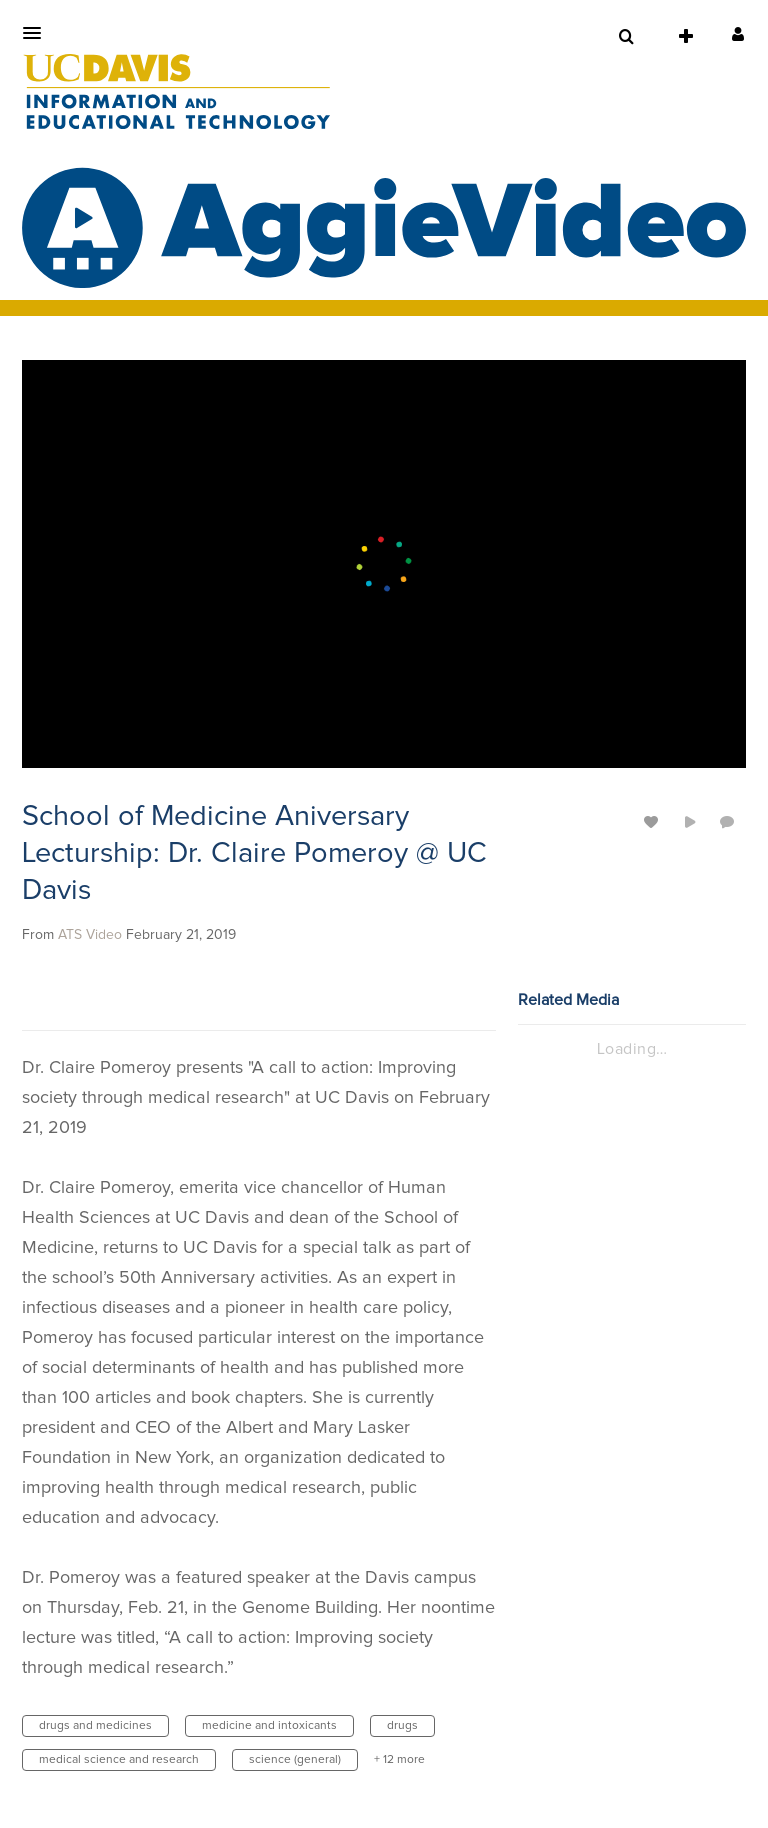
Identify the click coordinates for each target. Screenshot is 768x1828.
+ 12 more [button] (399, 1760)
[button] (38, 33)
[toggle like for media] (654, 821)
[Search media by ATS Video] (90, 935)
